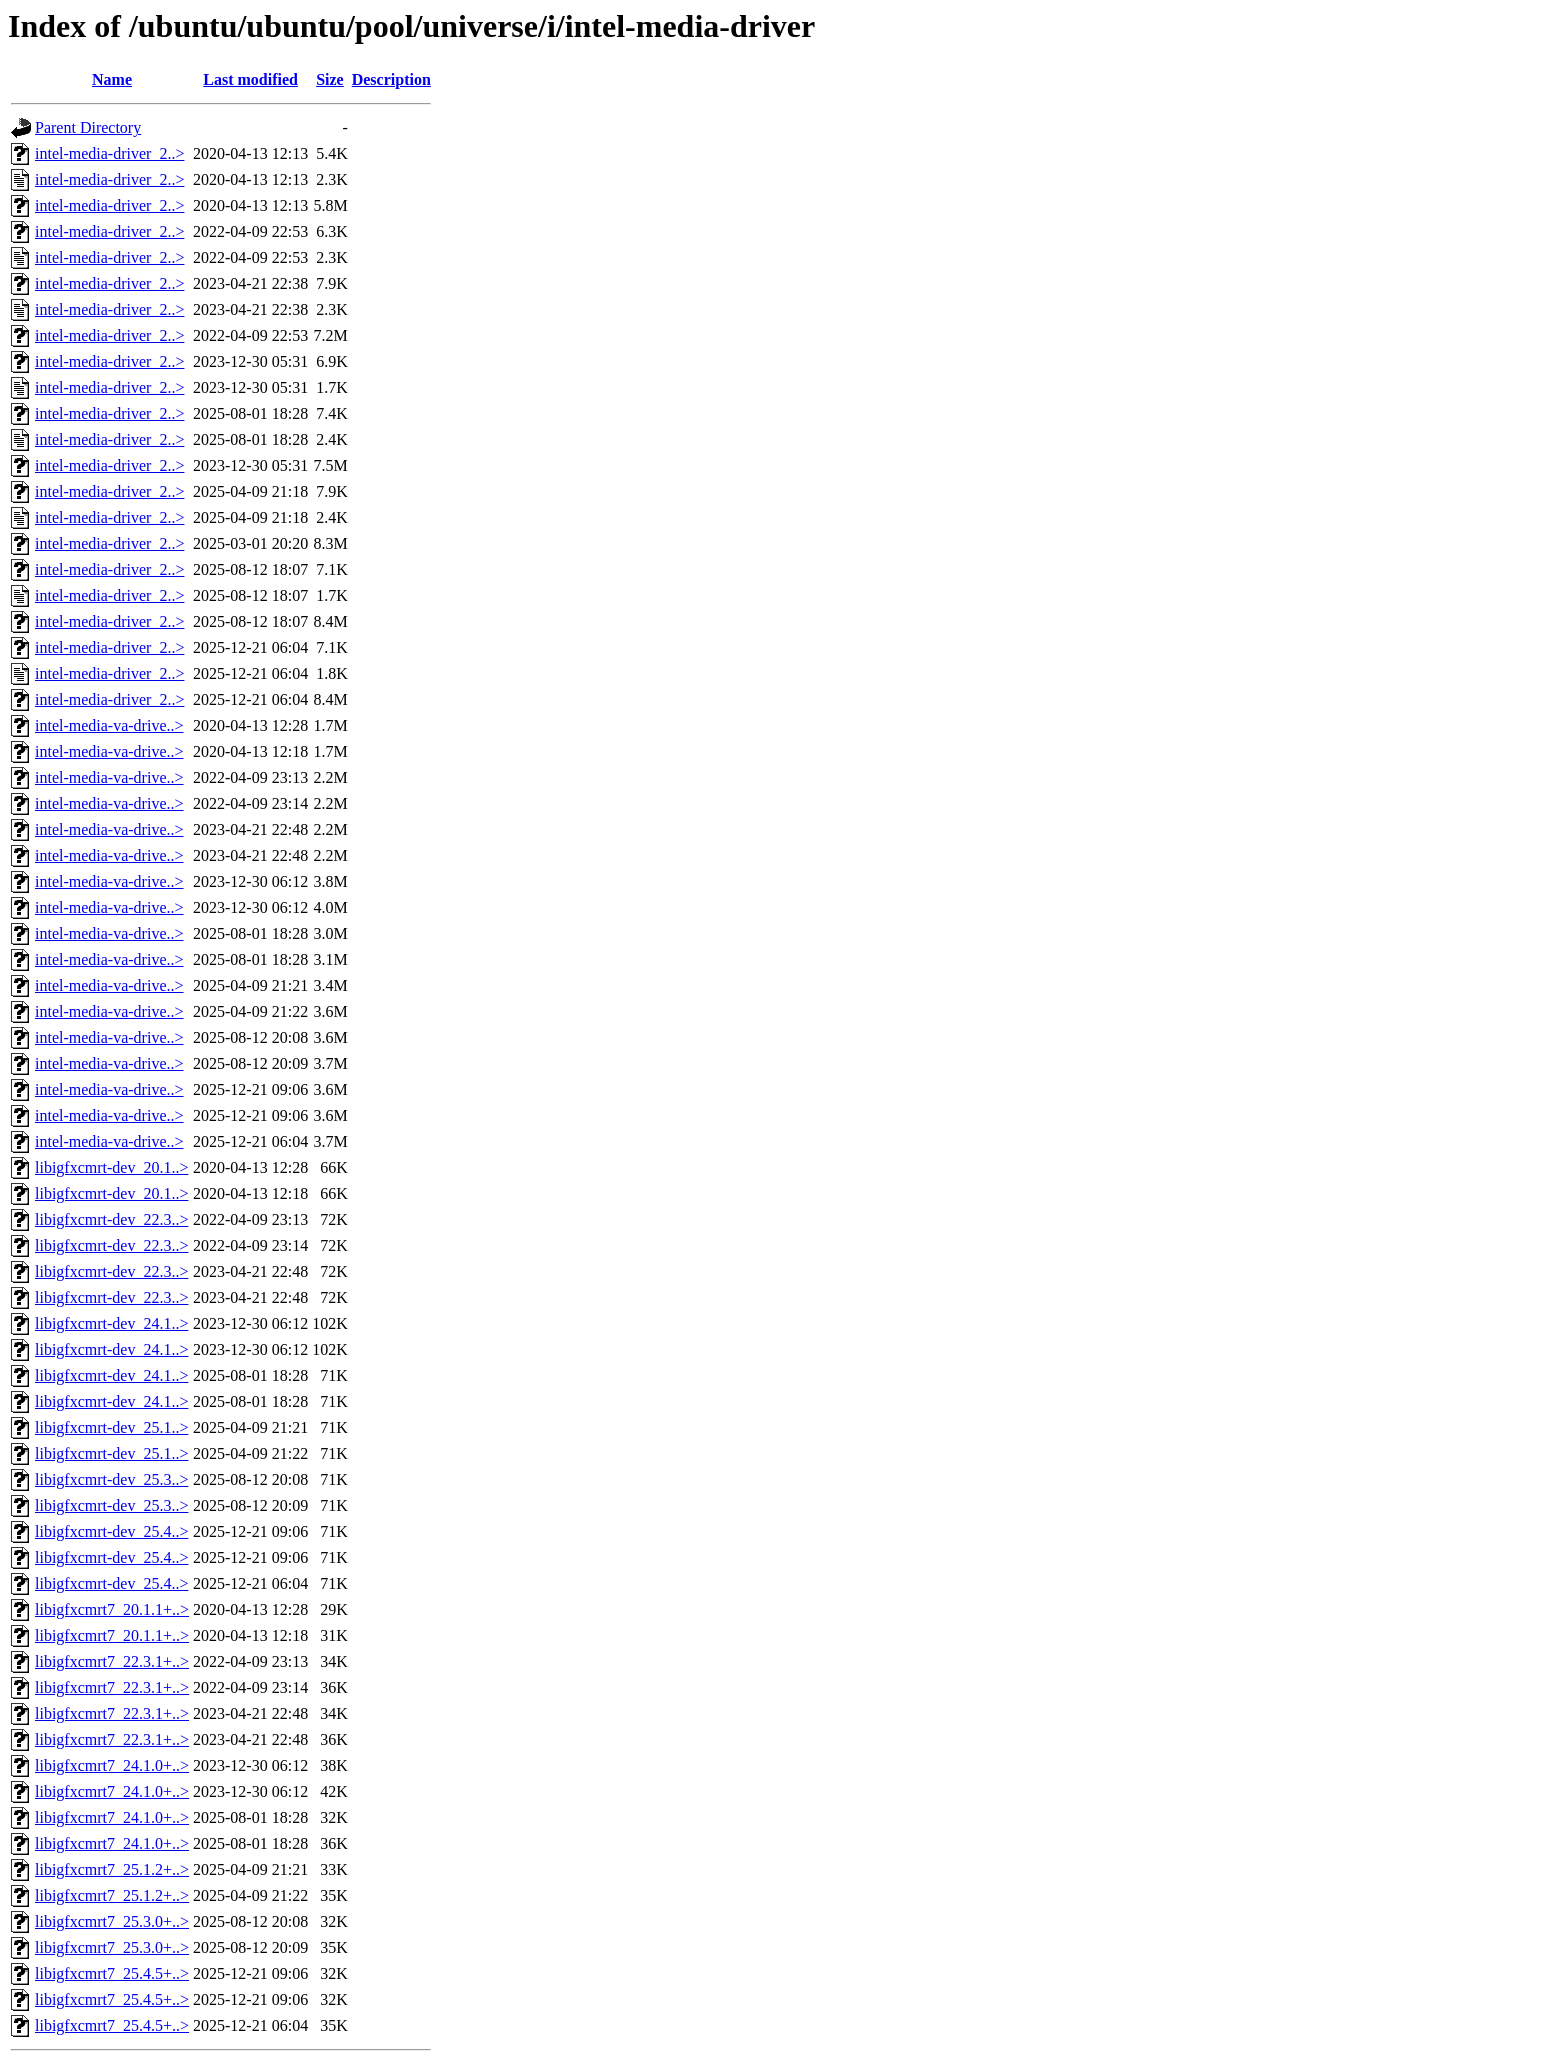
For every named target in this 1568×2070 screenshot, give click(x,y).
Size (330, 79)
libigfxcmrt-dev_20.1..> (111, 1167)
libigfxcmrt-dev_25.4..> (111, 1531)
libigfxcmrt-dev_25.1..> (111, 1427)
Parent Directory (88, 127)
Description (391, 79)
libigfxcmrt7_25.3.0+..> (112, 1921)
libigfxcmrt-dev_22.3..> (111, 1219)
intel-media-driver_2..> (109, 153)
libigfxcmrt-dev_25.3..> (111, 1479)
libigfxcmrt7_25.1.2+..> (112, 1869)
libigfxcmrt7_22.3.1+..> (112, 1661)
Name (112, 79)
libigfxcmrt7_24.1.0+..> (112, 1765)
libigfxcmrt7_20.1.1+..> (112, 1609)
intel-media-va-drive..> (109, 725)
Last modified (250, 79)
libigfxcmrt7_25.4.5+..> (112, 1973)
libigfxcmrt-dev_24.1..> (111, 1323)
